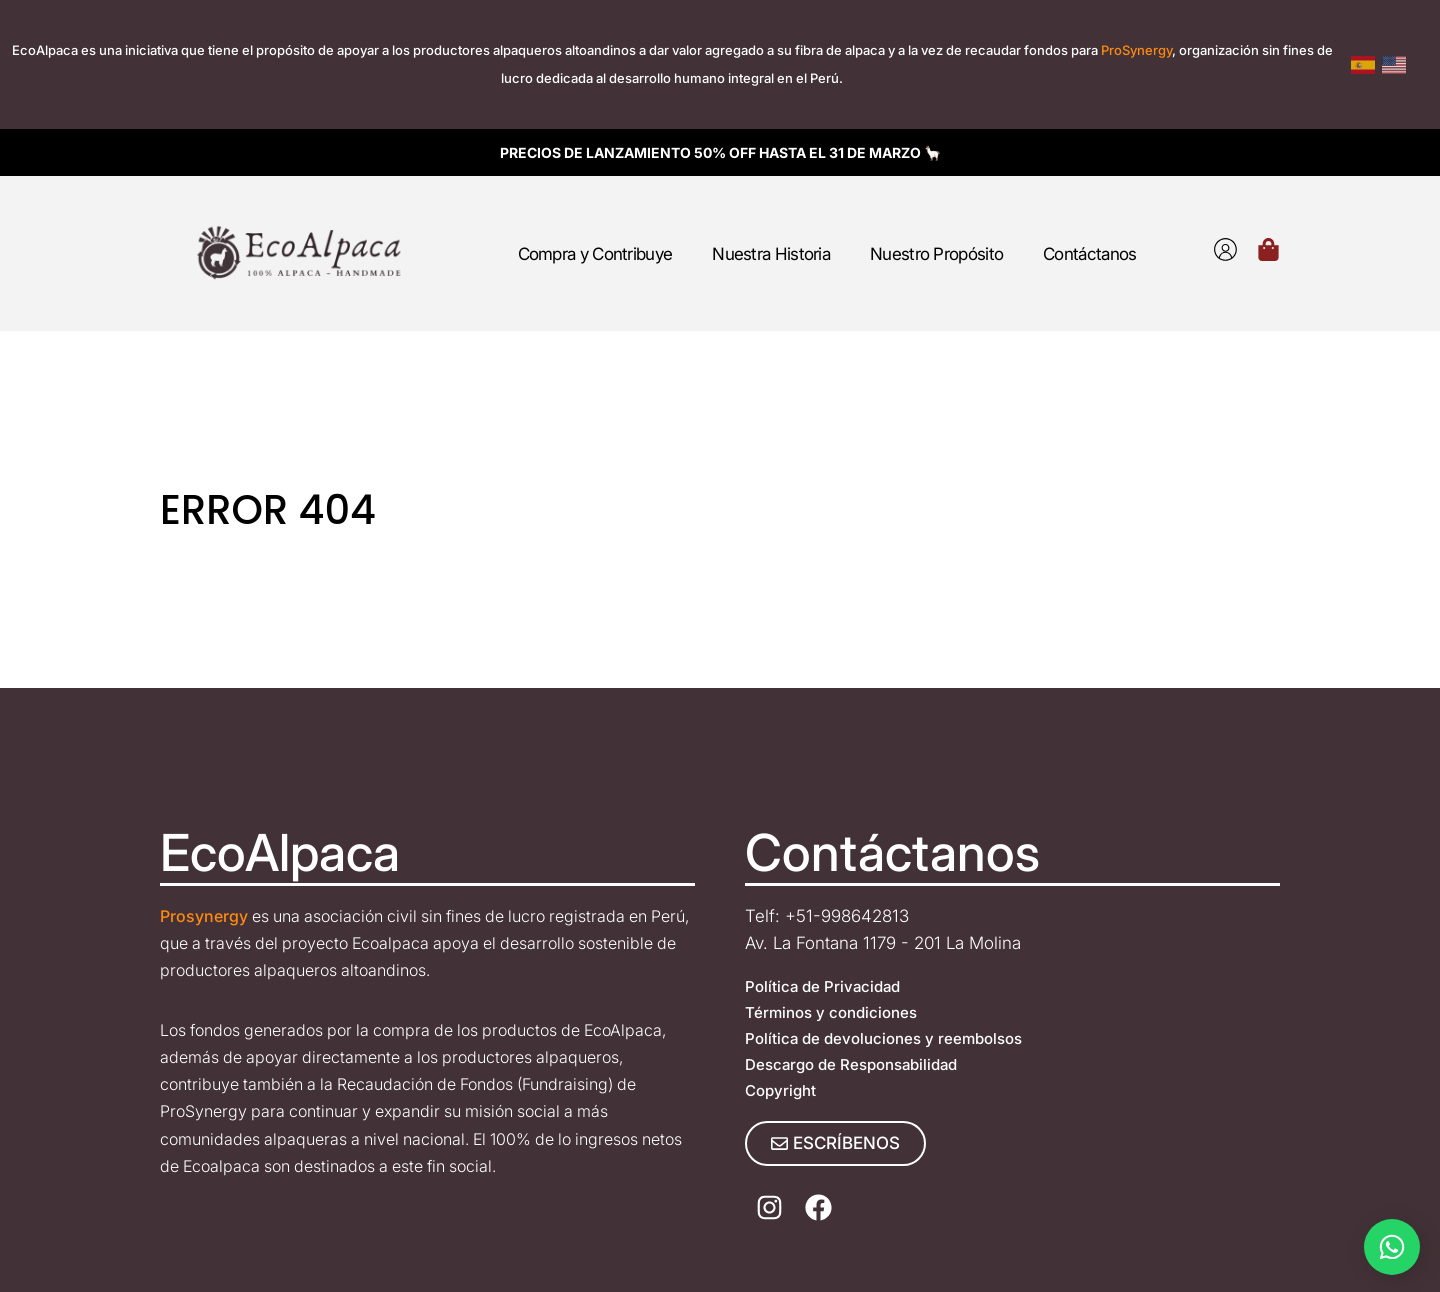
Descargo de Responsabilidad (851, 1064)
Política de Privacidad (822, 986)
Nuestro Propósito (936, 254)
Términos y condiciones (831, 1012)
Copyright (780, 1090)
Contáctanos (1089, 254)
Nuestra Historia (771, 254)
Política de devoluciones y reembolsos (883, 1038)
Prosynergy (204, 916)
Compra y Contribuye (595, 254)
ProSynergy (1136, 50)
